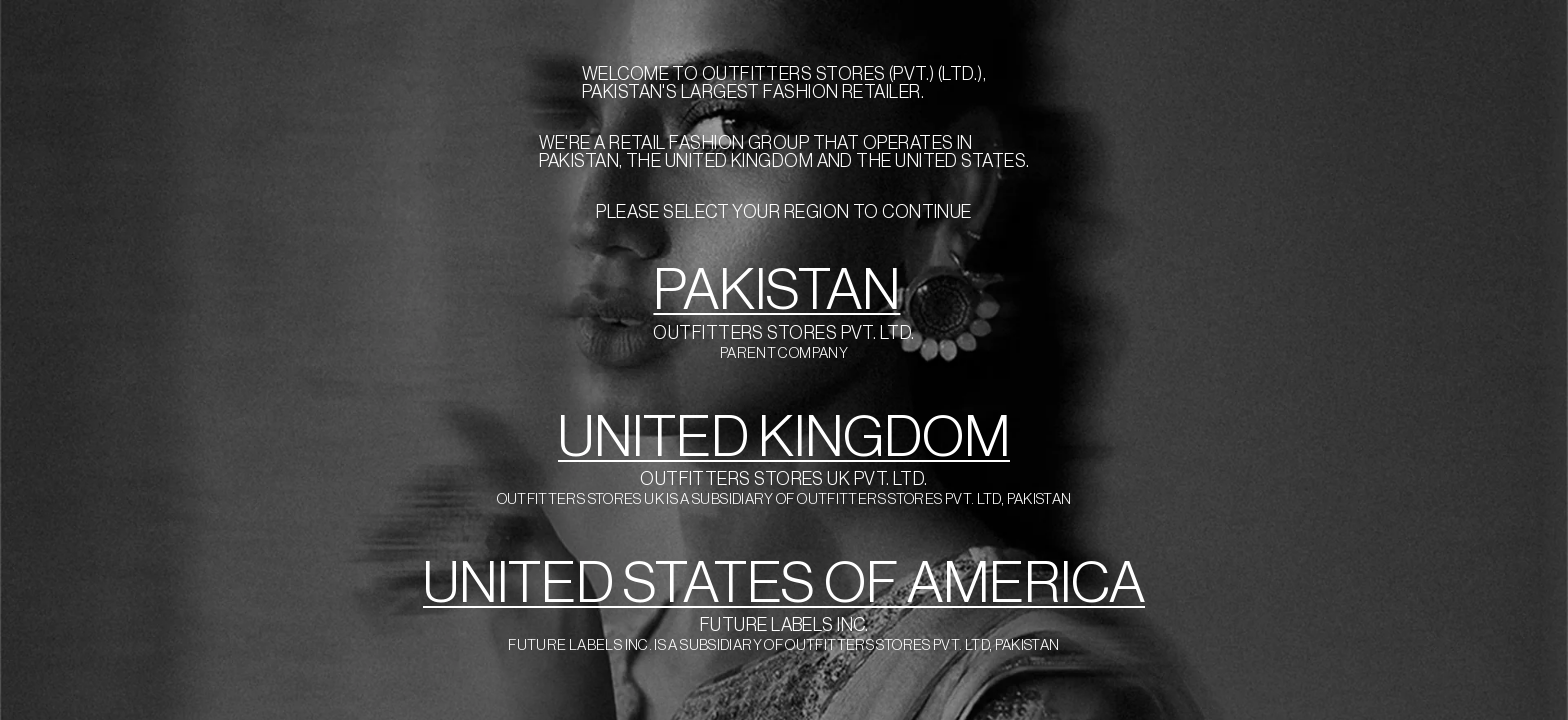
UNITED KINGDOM (784, 437)
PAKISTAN (776, 290)
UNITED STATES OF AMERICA (784, 583)
